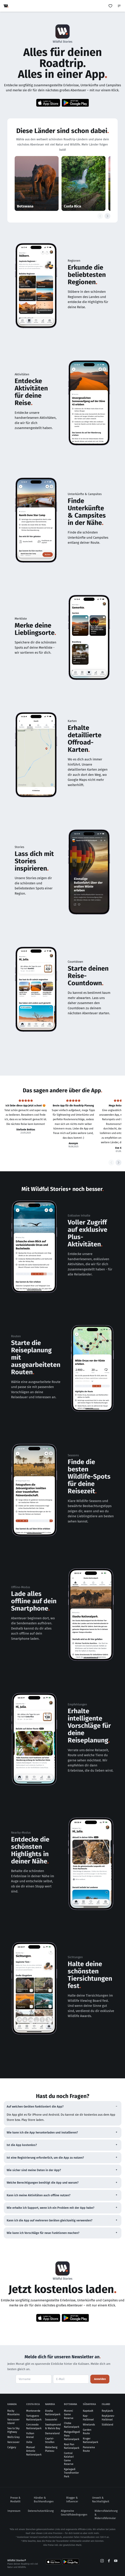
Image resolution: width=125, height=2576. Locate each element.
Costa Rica (33, 2404)
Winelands (89, 2424)
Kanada (12, 2404)
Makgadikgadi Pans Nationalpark (72, 2435)
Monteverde (33, 2410)
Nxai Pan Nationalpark (71, 2446)
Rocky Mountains (13, 2412)
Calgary (11, 2447)
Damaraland (52, 2433)
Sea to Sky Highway (13, 2430)
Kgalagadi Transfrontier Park (71, 2473)
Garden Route (87, 2431)
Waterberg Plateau (51, 2449)
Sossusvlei (51, 2419)
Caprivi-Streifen (49, 2440)
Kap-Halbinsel (88, 2417)
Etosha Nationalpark (52, 2412)
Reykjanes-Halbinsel (108, 2417)
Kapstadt (88, 2410)
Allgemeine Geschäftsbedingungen (74, 2512)
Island (106, 2404)
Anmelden (100, 2379)
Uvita (29, 2442)
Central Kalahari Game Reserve (69, 2459)
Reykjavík (107, 2410)
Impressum (14, 2510)
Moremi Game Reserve (68, 2414)
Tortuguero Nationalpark (34, 2417)
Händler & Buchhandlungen (44, 2499)
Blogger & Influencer (72, 2499)
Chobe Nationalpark (71, 2425)
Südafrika (89, 2404)
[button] (110, 5)
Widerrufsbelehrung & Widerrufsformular (106, 2514)
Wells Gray (13, 2437)
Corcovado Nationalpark (34, 2426)
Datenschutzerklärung (41, 2510)
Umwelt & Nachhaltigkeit (100, 2499)
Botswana (70, 2404)
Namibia (50, 2404)
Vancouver (13, 2442)
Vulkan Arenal (30, 2435)
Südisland (107, 2424)
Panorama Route (89, 2449)
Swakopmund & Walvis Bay (53, 2426)
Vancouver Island (13, 2421)
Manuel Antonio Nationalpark (34, 2451)
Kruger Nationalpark (90, 2440)
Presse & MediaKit (15, 2499)
